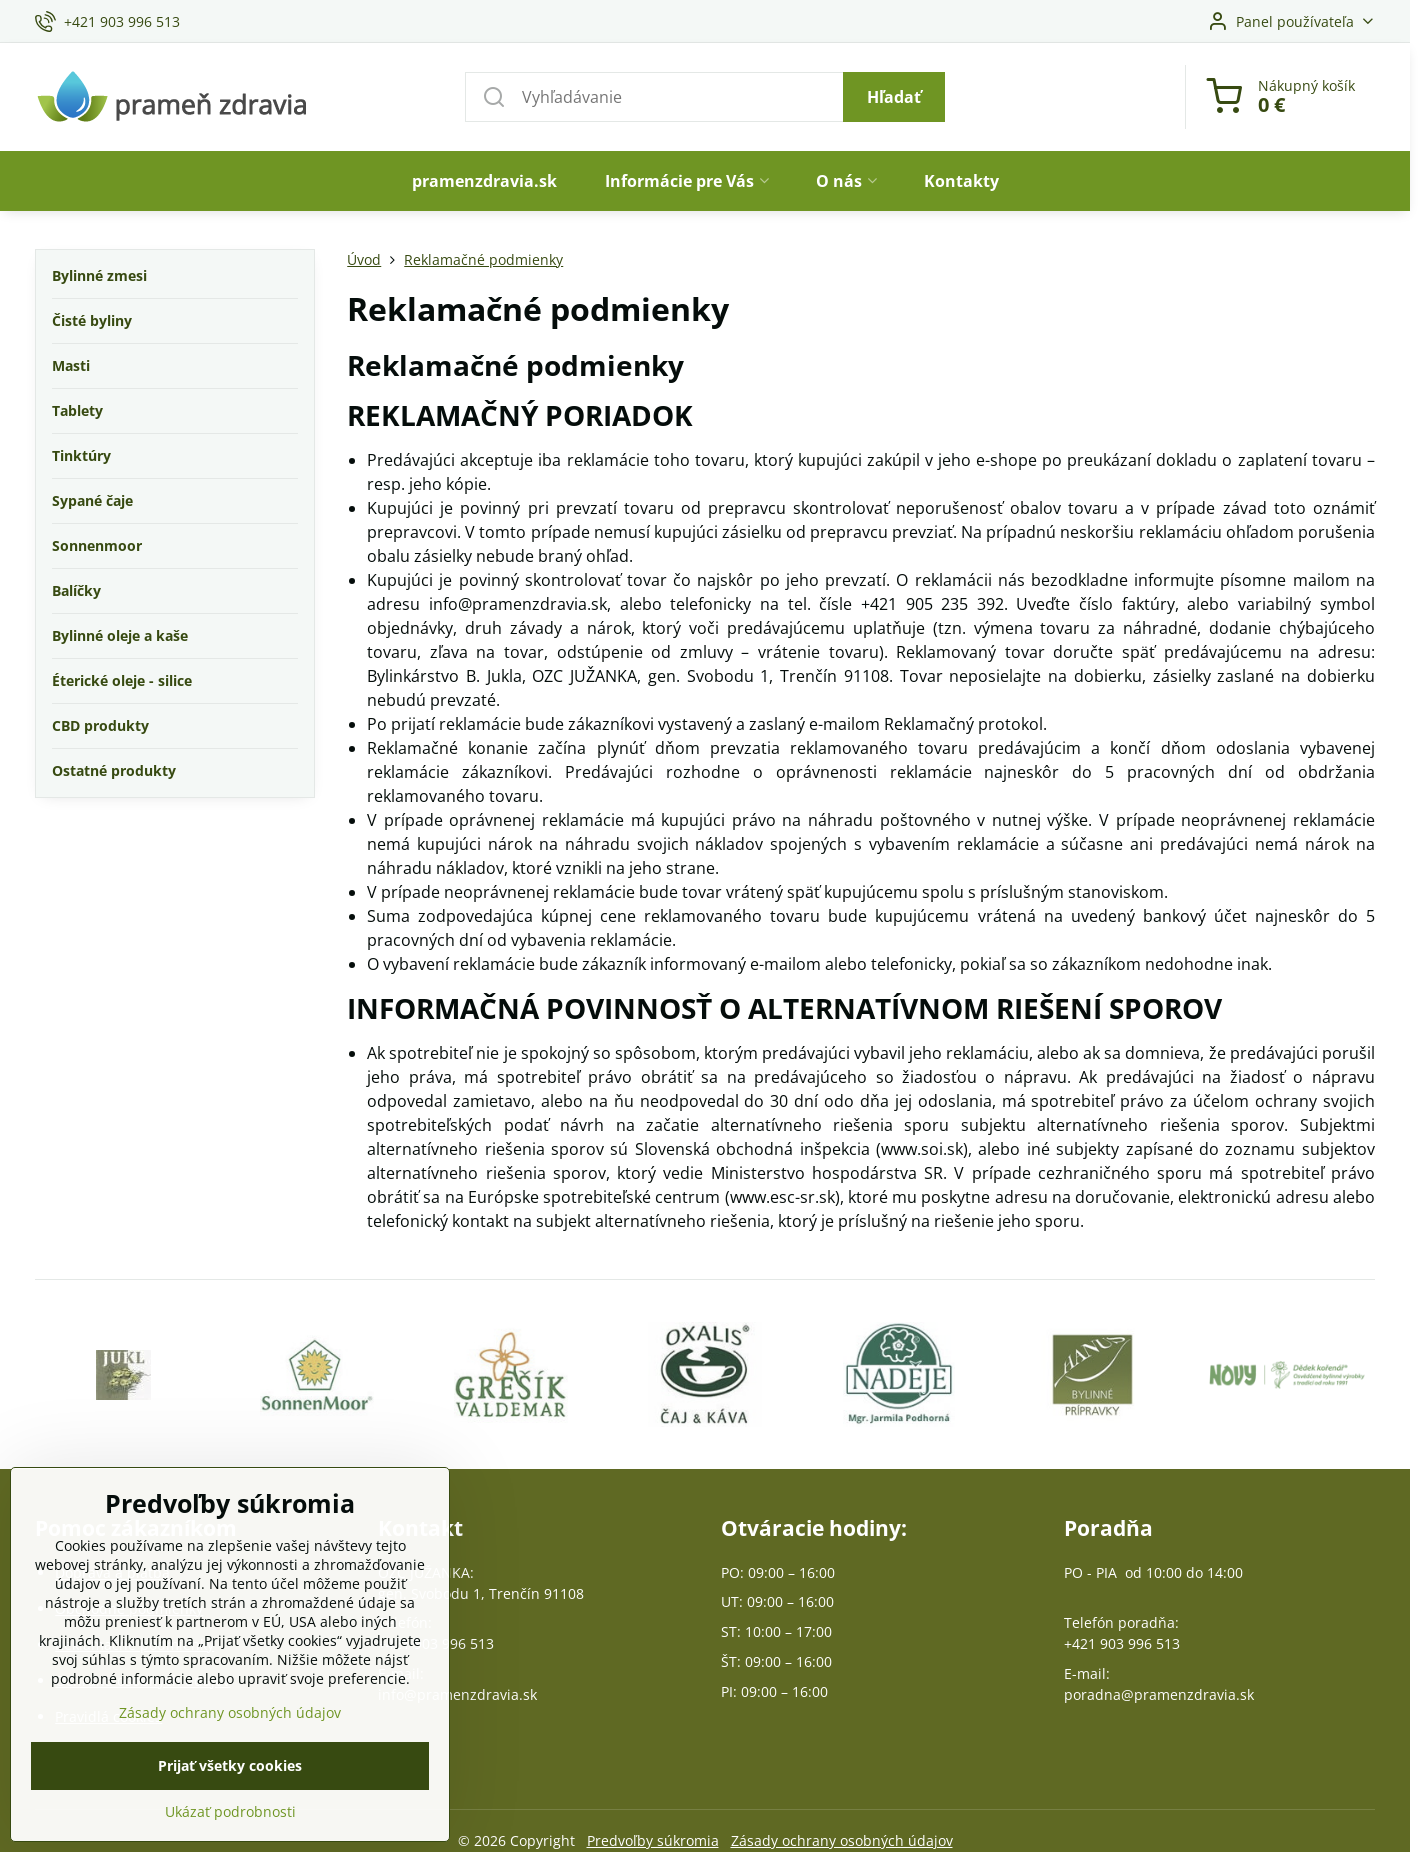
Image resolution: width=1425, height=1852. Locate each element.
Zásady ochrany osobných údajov (842, 1840)
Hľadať (894, 97)
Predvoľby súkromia (653, 1840)
